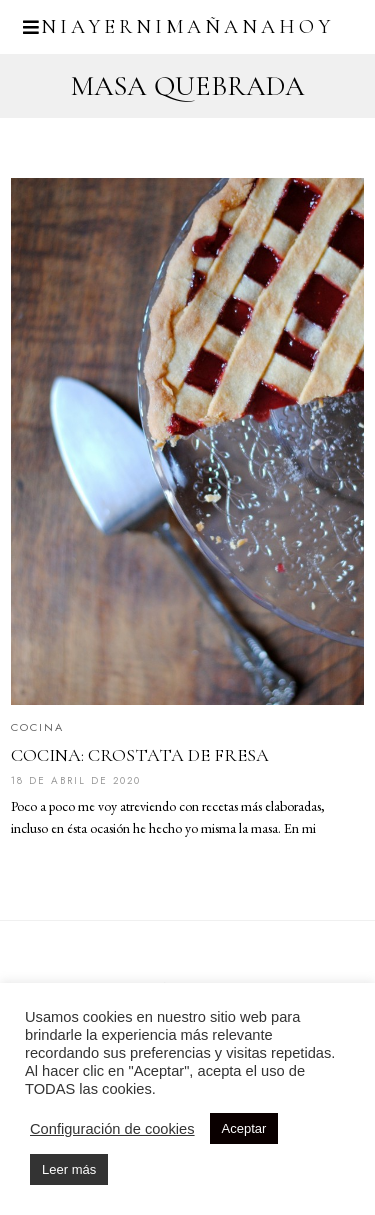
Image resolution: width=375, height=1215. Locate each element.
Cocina (37, 727)
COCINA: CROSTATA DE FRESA (140, 755)
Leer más (69, 1169)
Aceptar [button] (244, 1128)
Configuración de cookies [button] (112, 1129)
